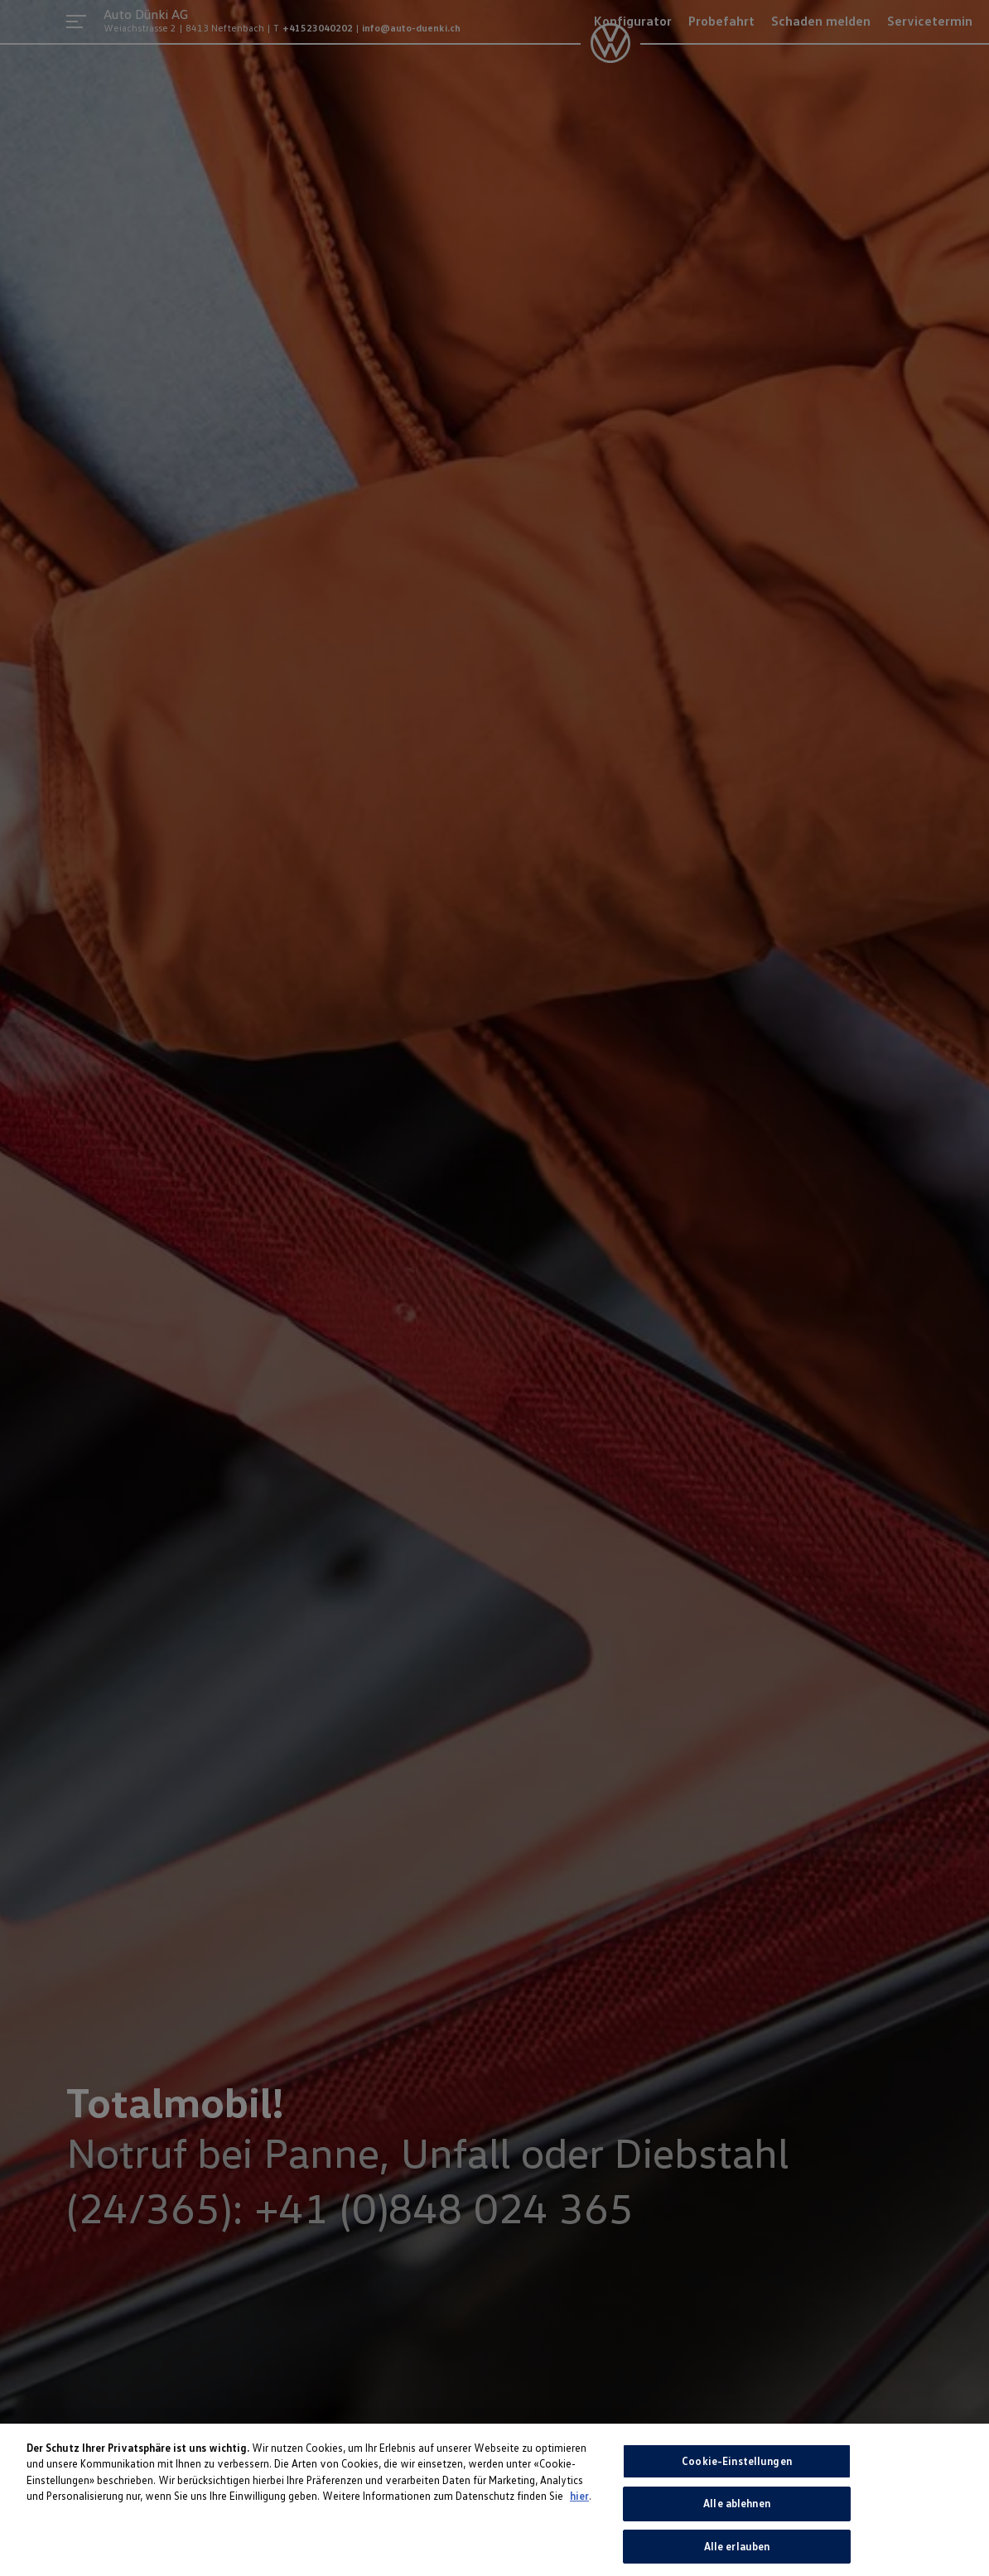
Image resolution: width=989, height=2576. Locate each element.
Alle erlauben (737, 2553)
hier (579, 2503)
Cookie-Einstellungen (737, 2467)
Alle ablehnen (736, 2510)
